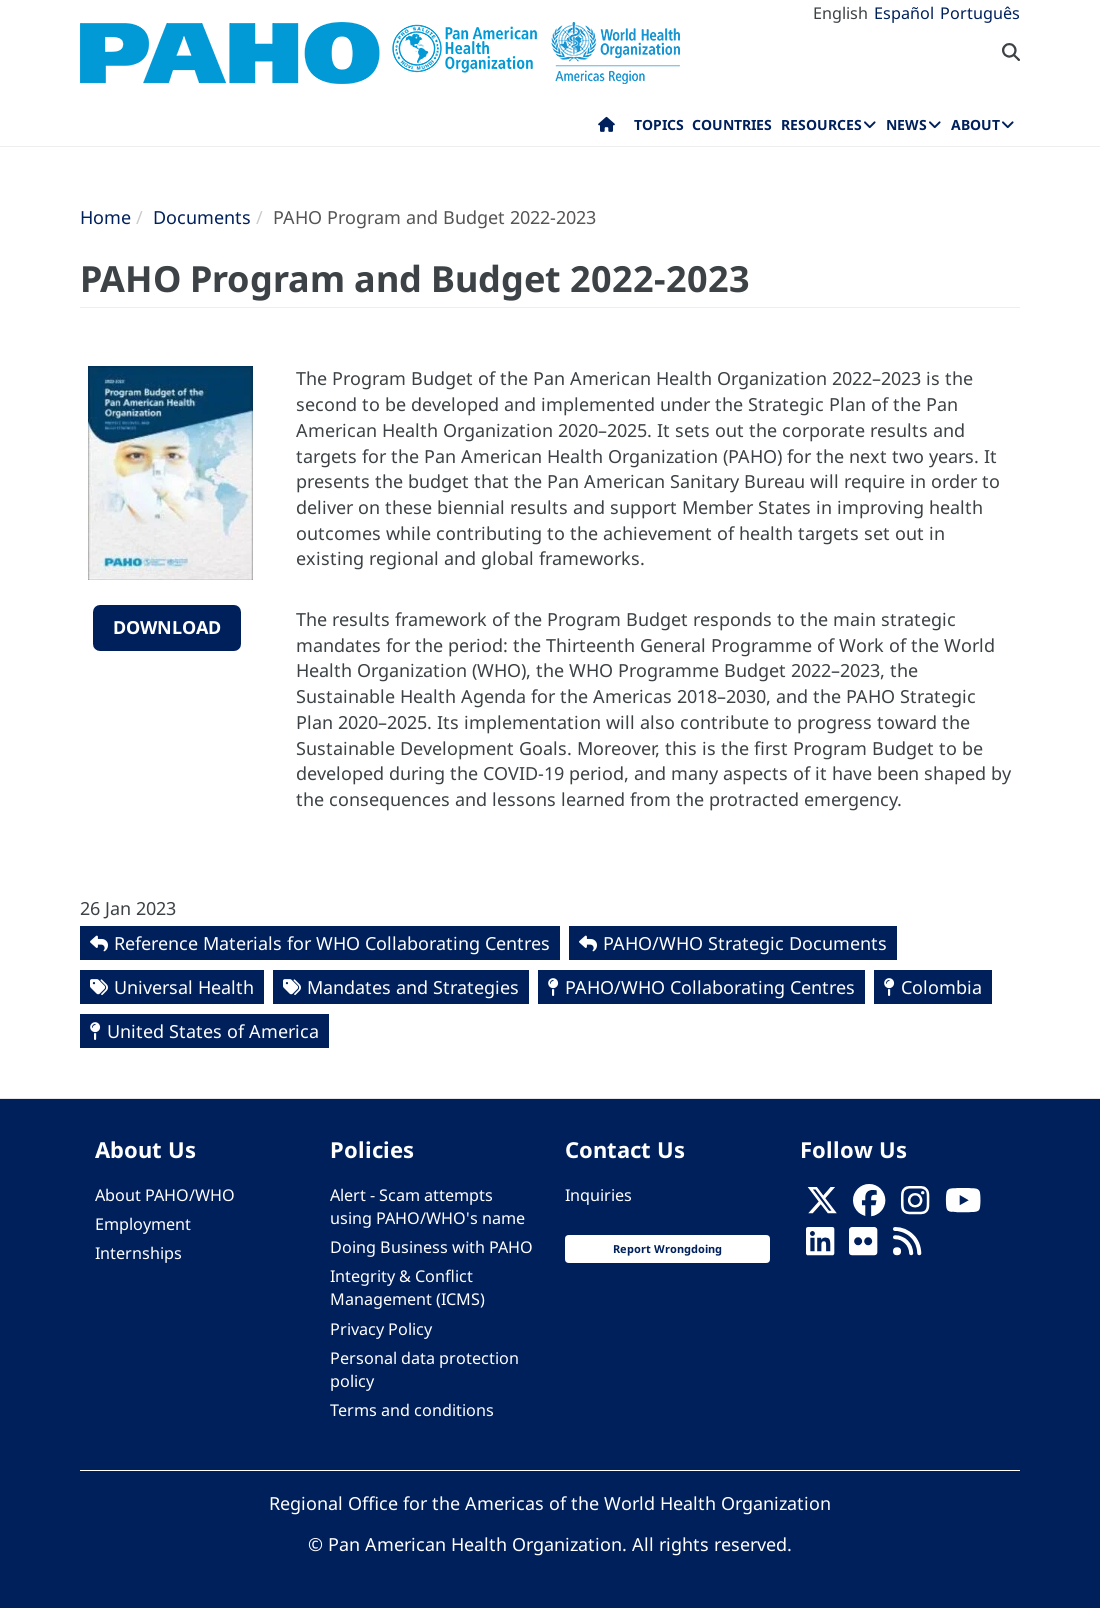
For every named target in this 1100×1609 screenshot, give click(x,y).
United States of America (213, 1031)
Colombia (941, 987)
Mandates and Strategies (413, 987)
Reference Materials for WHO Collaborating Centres (332, 943)
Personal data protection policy (424, 1369)
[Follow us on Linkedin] (820, 1247)
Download (167, 627)
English (840, 13)
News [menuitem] (906, 124)
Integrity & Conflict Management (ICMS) (407, 1287)
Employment (143, 1224)
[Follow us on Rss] (907, 1247)
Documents (202, 217)
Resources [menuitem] (821, 124)
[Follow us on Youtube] (963, 1206)
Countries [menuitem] (732, 124)
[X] (822, 1206)
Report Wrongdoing (667, 1248)
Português (980, 13)
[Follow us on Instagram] (915, 1206)
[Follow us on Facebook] (869, 1206)
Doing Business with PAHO (431, 1247)
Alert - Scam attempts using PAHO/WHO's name (427, 1206)
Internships (138, 1253)
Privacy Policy (381, 1329)
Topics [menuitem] (659, 124)
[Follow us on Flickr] (863, 1247)
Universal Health (184, 987)
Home (105, 217)
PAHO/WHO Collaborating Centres (710, 987)
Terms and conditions (412, 1410)
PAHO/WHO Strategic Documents (745, 943)
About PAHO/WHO (165, 1195)
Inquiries (598, 1195)
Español (904, 13)
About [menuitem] (975, 124)
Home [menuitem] (606, 129)
